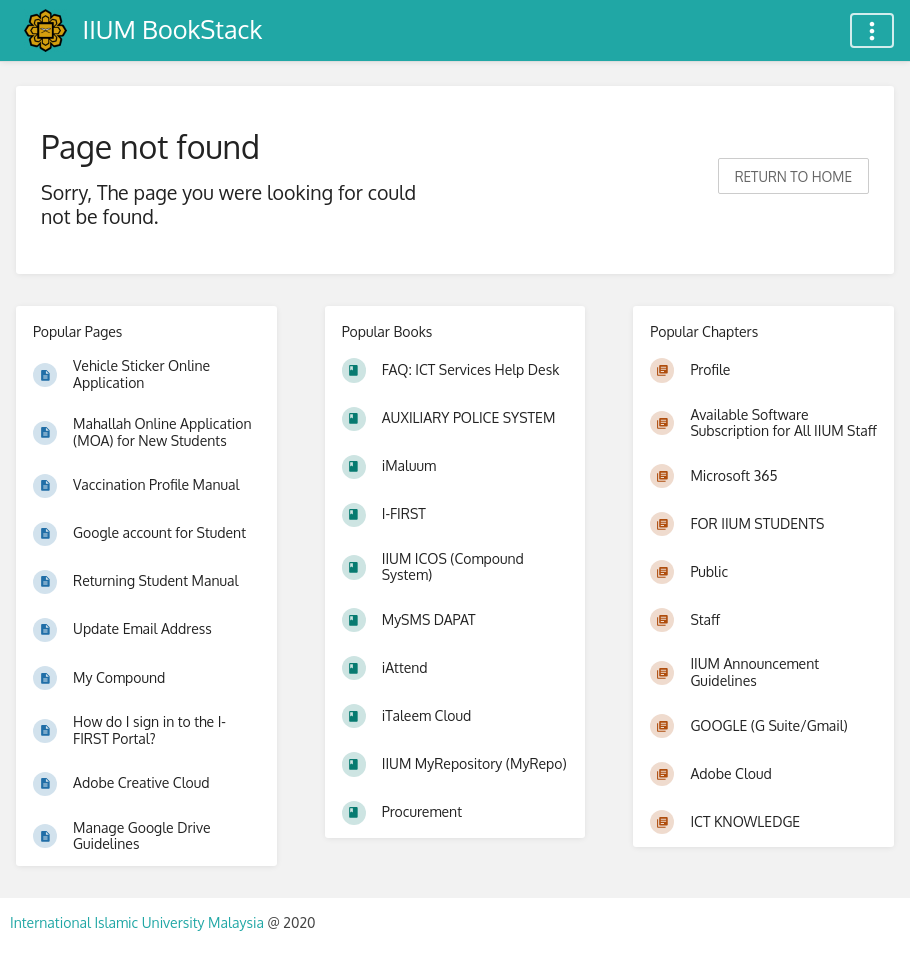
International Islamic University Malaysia (138, 922)
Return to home (793, 176)
